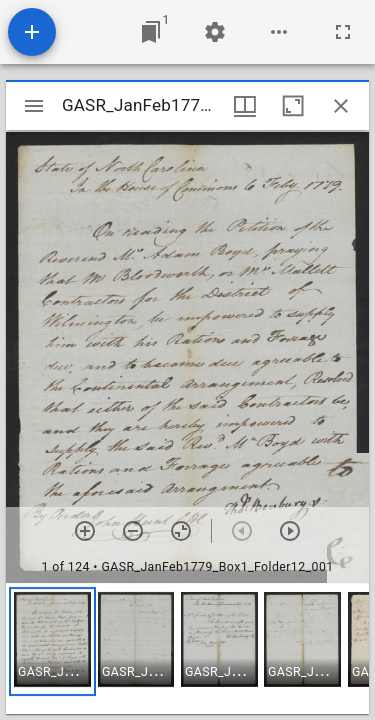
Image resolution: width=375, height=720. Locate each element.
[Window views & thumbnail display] (245, 106)
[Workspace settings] (215, 32)
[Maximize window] (293, 106)
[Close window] (341, 106)
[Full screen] (343, 32)
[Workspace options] (279, 32)
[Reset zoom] (181, 531)
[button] (52, 641)
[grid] (187, 649)
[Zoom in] (85, 531)
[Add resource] (32, 32)
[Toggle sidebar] (34, 106)
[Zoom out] (133, 531)
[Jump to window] (151, 32)
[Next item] (290, 531)
